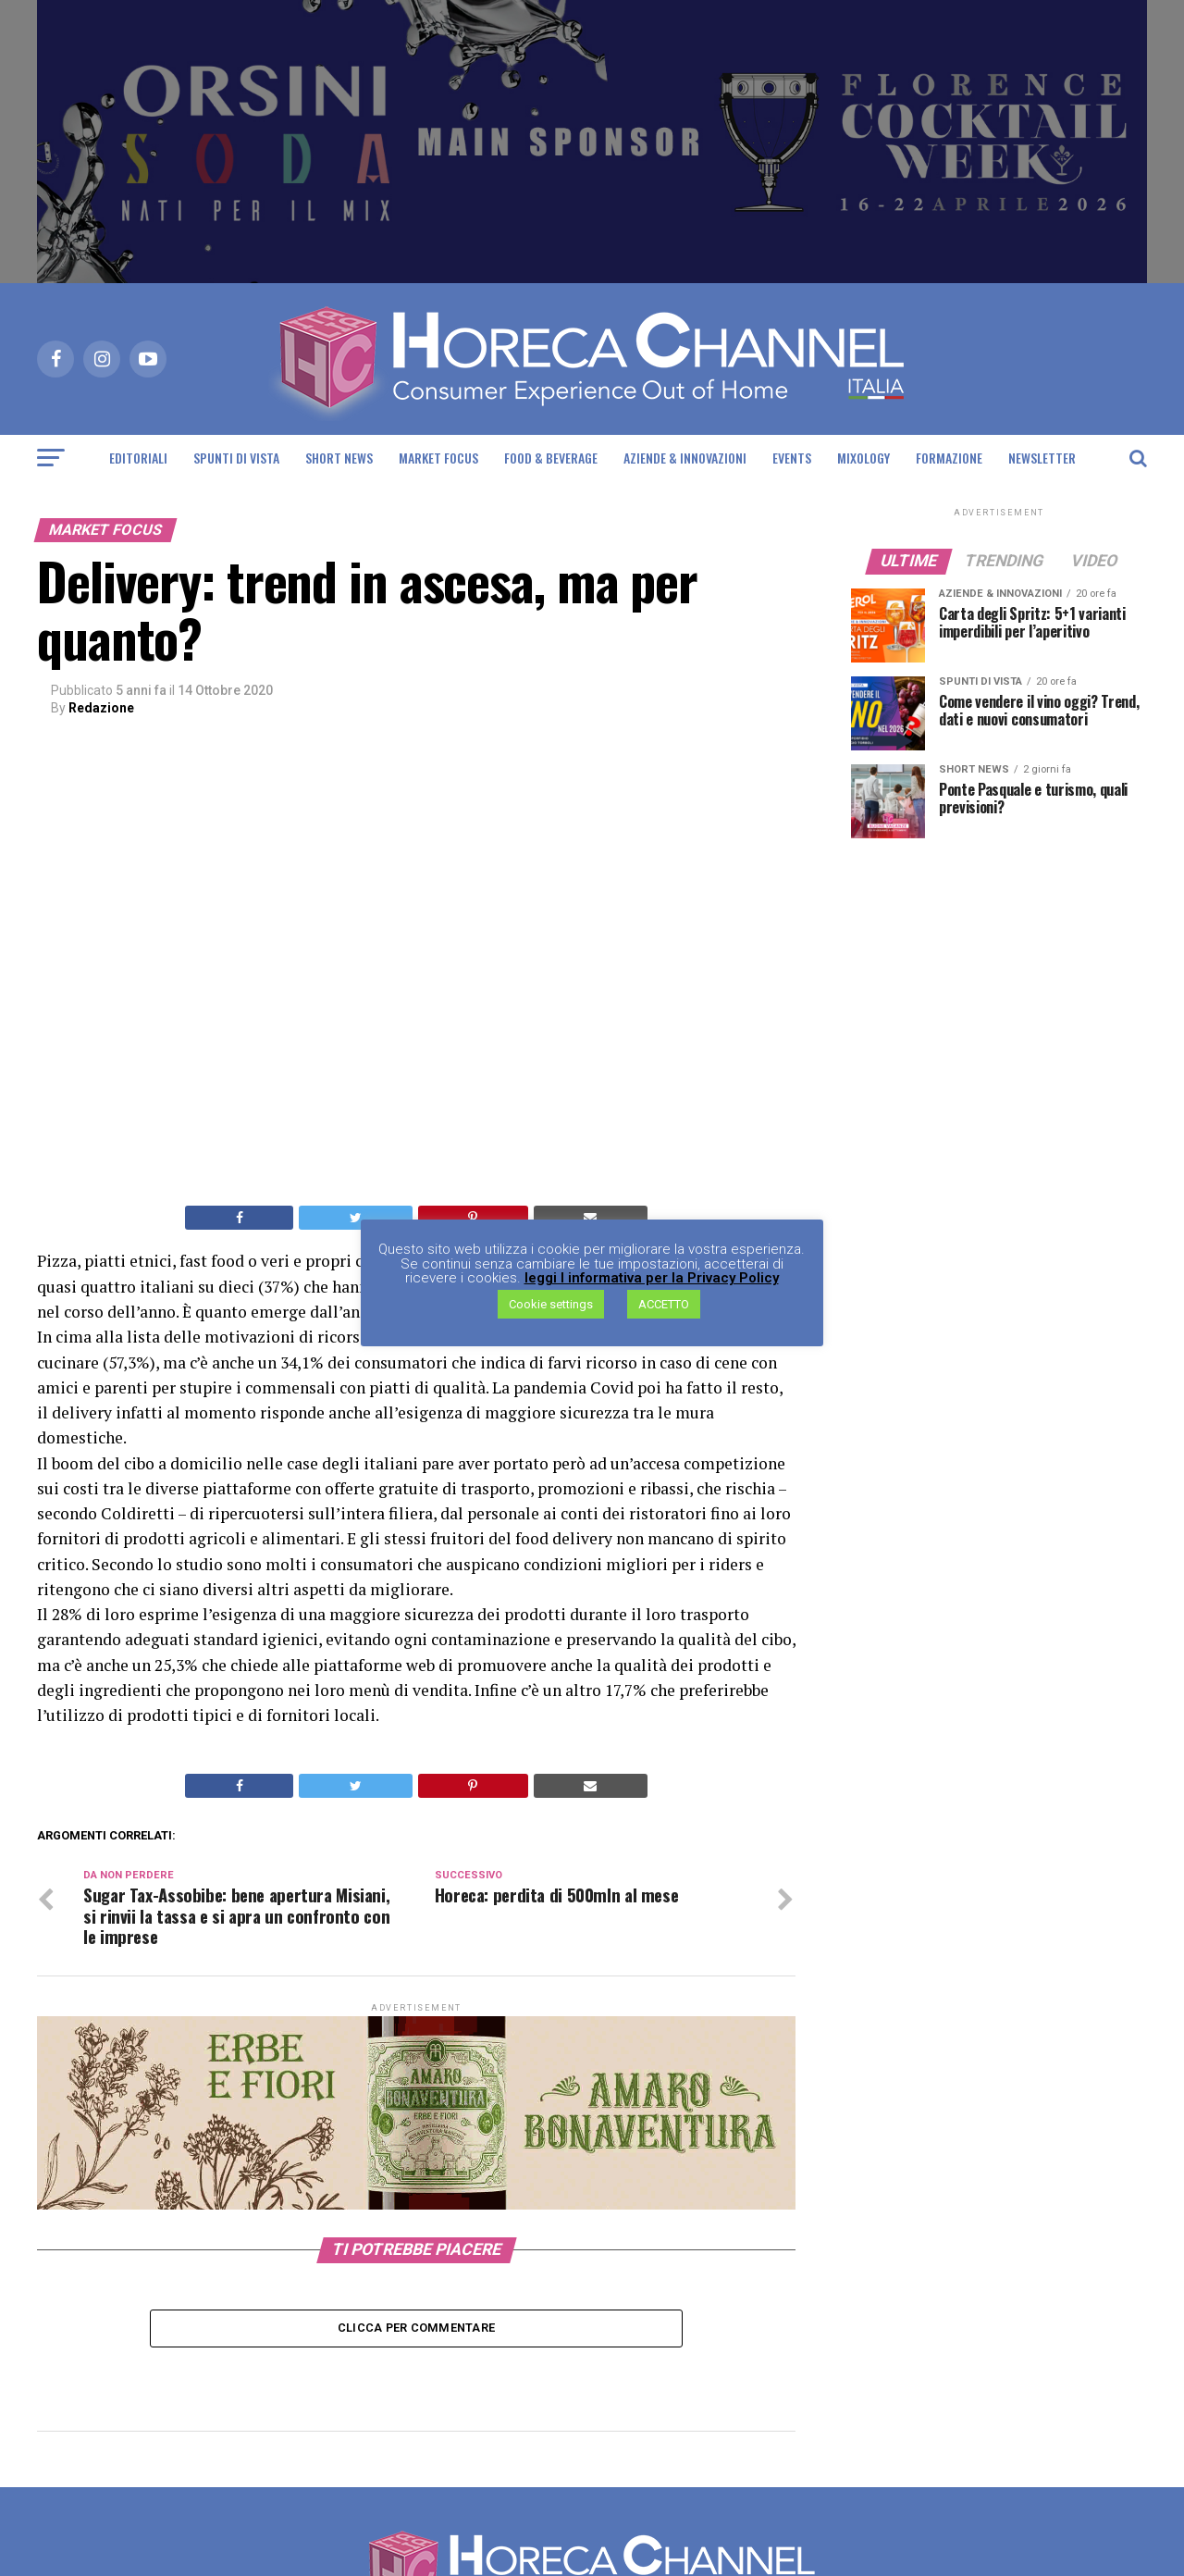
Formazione (949, 457)
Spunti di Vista (236, 457)
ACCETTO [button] (663, 1305)
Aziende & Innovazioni (684, 457)
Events (791, 457)
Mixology (863, 457)
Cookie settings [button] (551, 1305)
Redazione (101, 707)
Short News (339, 457)
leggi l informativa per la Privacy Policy (651, 1279)
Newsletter (1042, 457)
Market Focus (438, 457)
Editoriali (138, 457)
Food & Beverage (551, 457)
